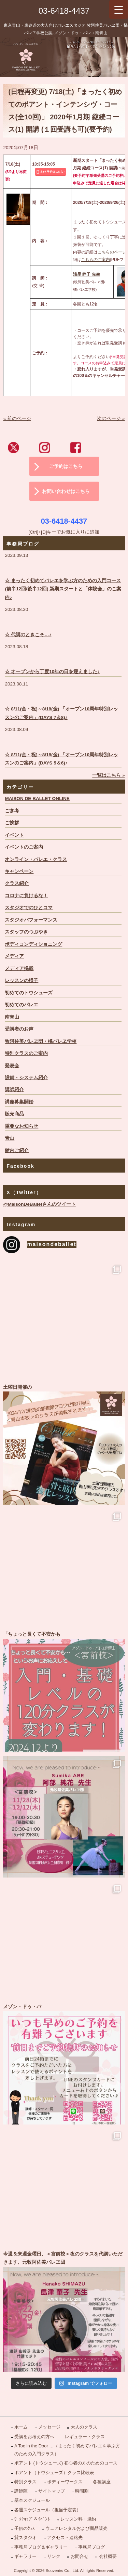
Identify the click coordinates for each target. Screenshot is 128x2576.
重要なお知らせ (21, 1126)
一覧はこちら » (108, 775)
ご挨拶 (12, 822)
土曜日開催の (64, 1444)
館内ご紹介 (17, 1150)
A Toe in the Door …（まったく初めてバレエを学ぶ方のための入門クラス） (67, 2449)
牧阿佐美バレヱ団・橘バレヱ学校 (40, 1041)
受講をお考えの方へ (34, 2436)
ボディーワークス (65, 2481)
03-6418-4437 (64, 10)
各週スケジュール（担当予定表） (47, 2509)
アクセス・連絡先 (65, 2537)
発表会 (12, 1065)
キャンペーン (19, 871)
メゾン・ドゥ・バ (64, 2063)
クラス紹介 (17, 883)
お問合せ (79, 2556)
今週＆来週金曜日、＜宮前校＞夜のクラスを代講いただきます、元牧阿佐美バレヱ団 (64, 2311)
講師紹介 (14, 1089)
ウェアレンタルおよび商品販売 (76, 2528)
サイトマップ (51, 2491)
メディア (14, 956)
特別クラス (25, 2481)
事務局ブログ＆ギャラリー (41, 2547)
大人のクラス (84, 2427)
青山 (9, 1138)
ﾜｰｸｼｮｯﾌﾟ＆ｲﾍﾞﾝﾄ (32, 2519)
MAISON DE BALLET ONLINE (37, 798)
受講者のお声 (19, 1029)
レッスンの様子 (21, 980)
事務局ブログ (91, 2547)
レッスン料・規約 (78, 2519)
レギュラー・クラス (85, 2436)
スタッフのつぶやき (26, 931)
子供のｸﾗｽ (24, 2528)
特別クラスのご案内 (26, 1053)
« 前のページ (17, 418)
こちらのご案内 (95, 259)
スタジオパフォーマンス (31, 920)
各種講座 (102, 2481)
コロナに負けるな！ (26, 895)
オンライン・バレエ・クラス (36, 859)
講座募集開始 (19, 1101)
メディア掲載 (19, 968)
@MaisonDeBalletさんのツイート (39, 1204)
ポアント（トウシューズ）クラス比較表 (54, 2472)
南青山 (12, 1017)
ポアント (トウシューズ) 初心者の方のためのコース (65, 2463)
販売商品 (14, 1113)
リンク (53, 2556)
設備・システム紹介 (26, 1077)
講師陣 (21, 2491)
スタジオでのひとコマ (29, 907)
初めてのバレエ (21, 1004)
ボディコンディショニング (33, 944)
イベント (14, 835)
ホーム (21, 2427)
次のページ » (111, 418)
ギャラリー (25, 2556)
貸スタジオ (25, 2537)
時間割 (81, 2491)
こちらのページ (112, 252)
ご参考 (12, 810)
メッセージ (49, 2427)
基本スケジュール (32, 2500)
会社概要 (108, 2556)
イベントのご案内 (24, 847)
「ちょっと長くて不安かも (64, 1691)
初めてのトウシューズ (29, 992)
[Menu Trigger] (118, 9)
